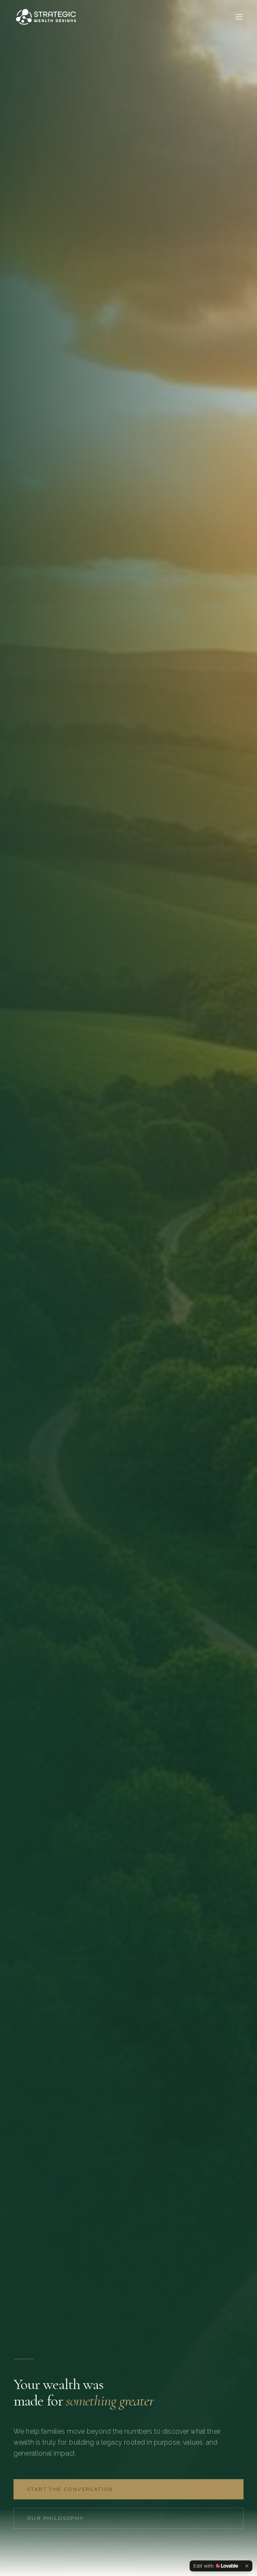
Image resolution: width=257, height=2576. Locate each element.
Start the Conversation (70, 2489)
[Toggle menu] (239, 16)
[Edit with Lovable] (215, 2566)
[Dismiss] (247, 2566)
